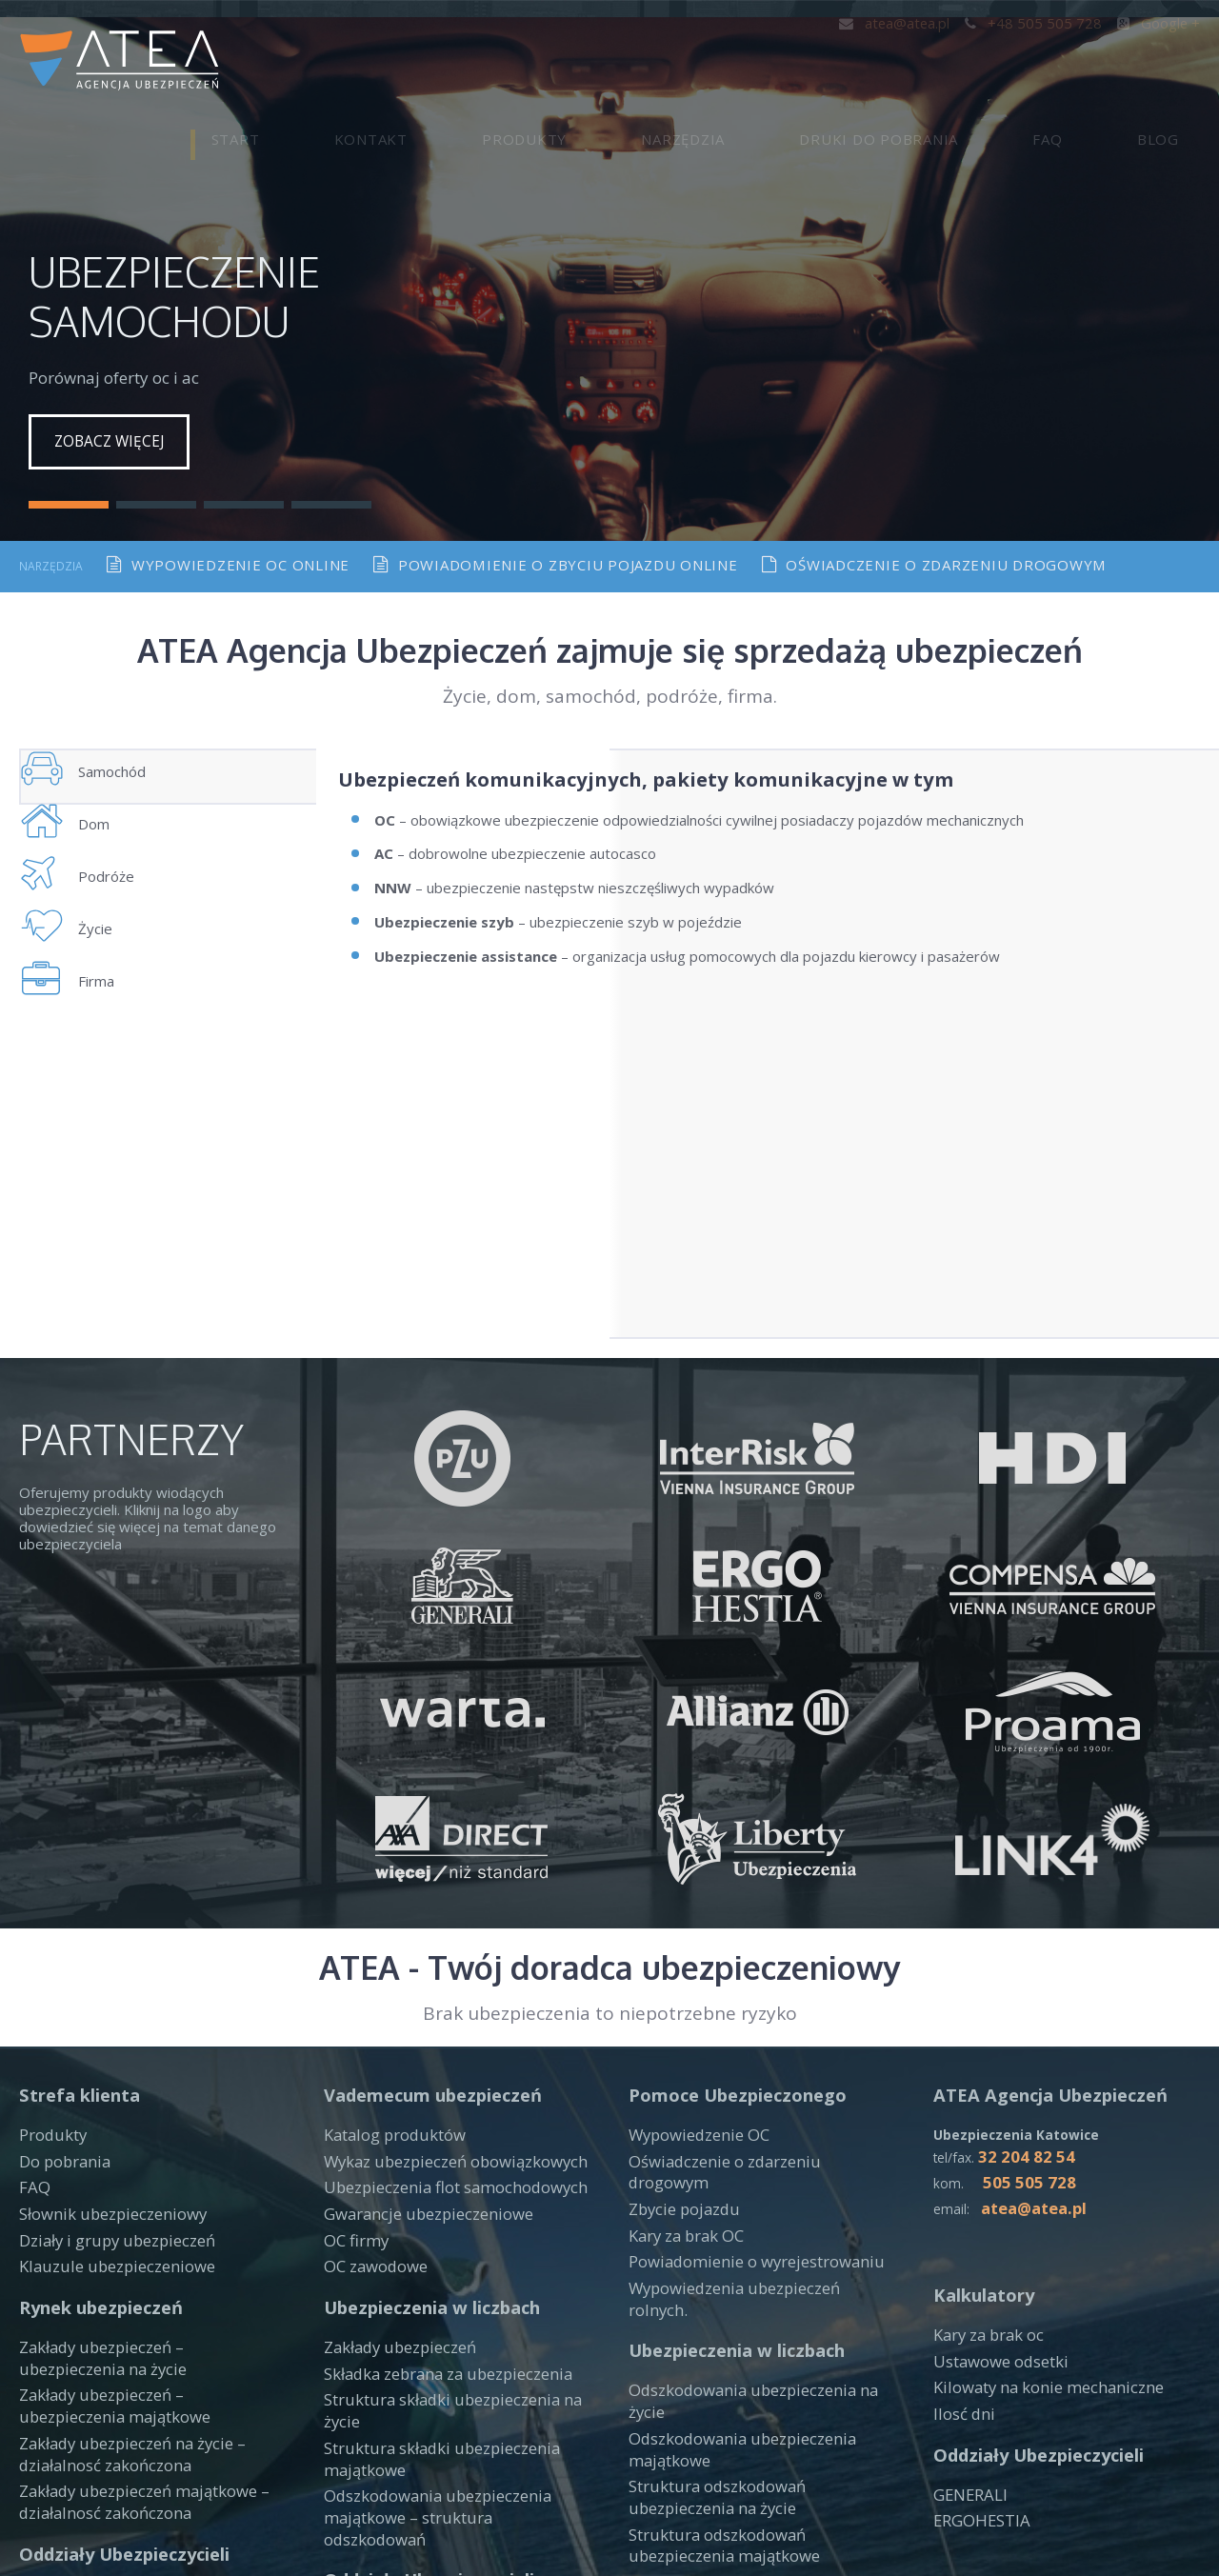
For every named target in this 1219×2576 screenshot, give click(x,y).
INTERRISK (361, 2427)
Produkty (713, 62)
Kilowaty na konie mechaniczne (1033, 2234)
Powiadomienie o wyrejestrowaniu (742, 2083)
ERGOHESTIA (978, 2362)
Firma (86, 1051)
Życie (85, 974)
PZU (33, 2417)
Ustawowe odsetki (995, 2209)
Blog (1179, 62)
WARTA (44, 2442)
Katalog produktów (387, 1987)
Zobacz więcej (113, 396)
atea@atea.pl (911, 22)
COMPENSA (363, 2403)
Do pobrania (59, 2011)
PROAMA (659, 2447)
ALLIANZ (657, 2422)
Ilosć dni (960, 2257)
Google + (1160, 22)
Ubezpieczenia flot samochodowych (442, 2035)
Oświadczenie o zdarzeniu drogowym (935, 519)
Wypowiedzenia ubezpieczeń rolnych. (751, 2107)
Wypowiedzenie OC (693, 1987)
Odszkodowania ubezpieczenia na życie (757, 2188)
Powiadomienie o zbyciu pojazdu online (555, 519)
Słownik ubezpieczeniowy (102, 2059)
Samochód (104, 743)
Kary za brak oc (983, 2185)
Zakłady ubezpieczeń (393, 2188)
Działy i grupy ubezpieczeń (107, 2083)
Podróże (96, 897)
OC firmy (353, 2083)
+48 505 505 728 (1042, 22)
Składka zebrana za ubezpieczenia (435, 2212)
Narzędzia (830, 62)
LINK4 (39, 2466)
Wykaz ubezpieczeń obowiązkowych (443, 2011)
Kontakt (602, 62)
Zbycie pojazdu (678, 2035)
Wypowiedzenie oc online (228, 519)
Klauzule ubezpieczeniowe (105, 2107)
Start (509, 62)
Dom (83, 820)
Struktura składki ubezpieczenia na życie (454, 2236)
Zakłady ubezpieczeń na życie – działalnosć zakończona (121, 2285)
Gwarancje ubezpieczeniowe (417, 2059)
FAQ (1111, 62)
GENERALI (967, 2338)
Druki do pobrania (984, 62)
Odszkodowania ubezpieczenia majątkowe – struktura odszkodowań (446, 2313)
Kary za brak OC (681, 2059)
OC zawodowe (372, 2107)
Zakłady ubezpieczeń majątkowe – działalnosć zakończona (132, 2327)
